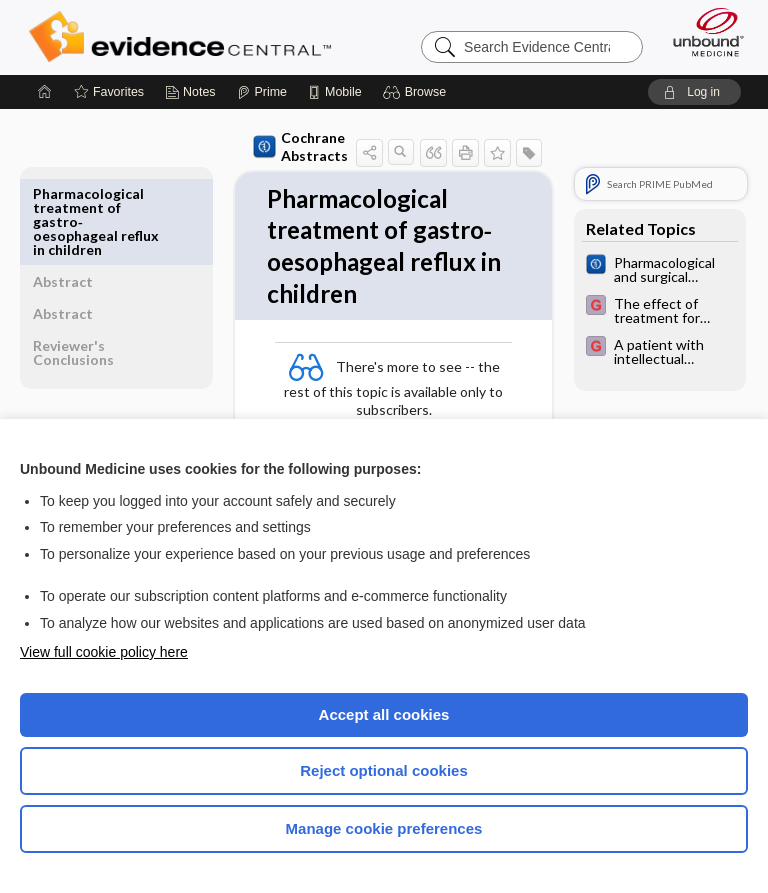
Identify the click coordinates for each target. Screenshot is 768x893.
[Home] (45, 92)
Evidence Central (184, 37)
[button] (417, 92)
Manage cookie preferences (384, 828)
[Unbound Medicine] (702, 32)
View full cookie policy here (104, 652)
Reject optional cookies (384, 770)
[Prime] (262, 92)
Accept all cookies (384, 714)
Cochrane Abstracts (257, 146)
